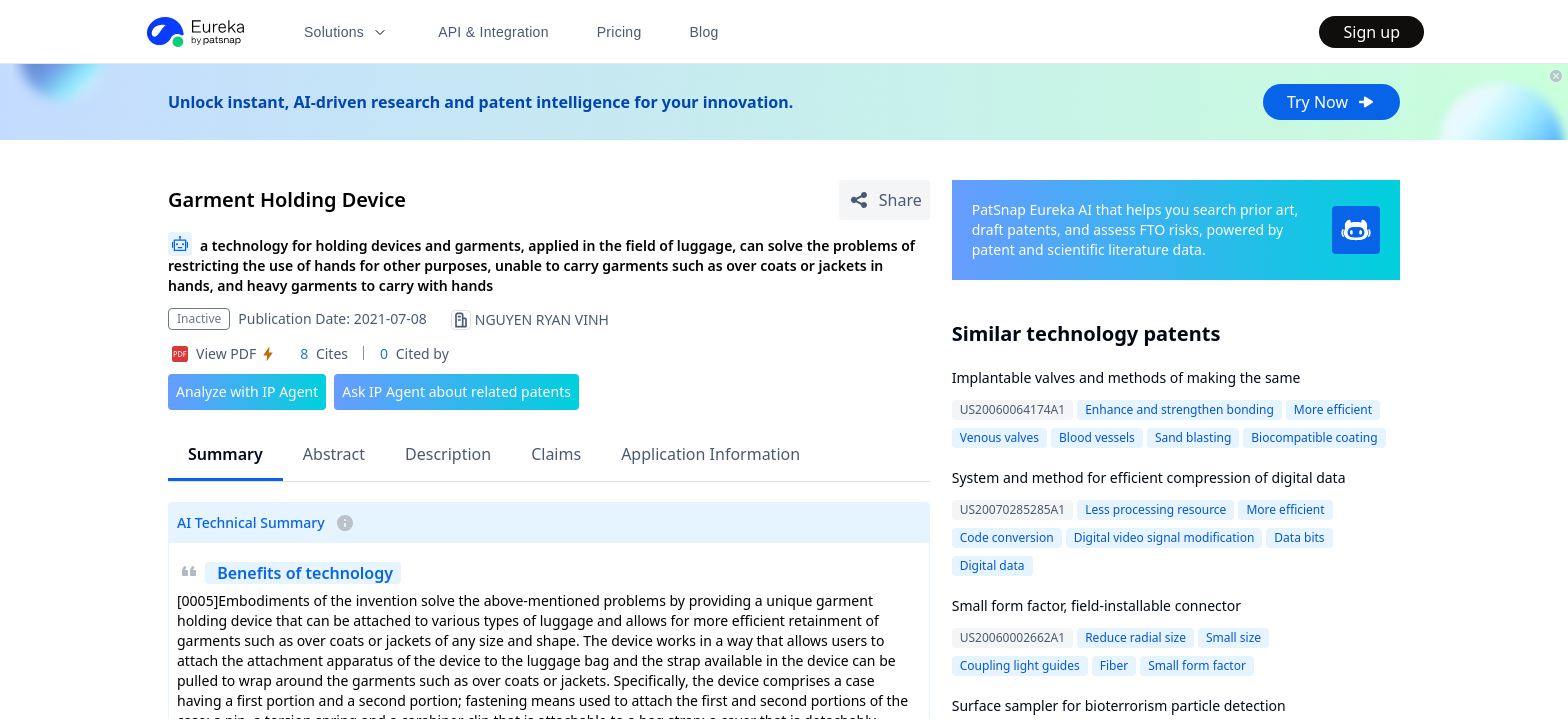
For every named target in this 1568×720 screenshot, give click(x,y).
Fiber (1114, 665)
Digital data (992, 565)
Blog (704, 32)
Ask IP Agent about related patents (456, 391)
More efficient (1333, 409)
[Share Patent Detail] (884, 200)
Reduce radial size (1135, 637)
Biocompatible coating (1314, 437)
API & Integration (493, 32)
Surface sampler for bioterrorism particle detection (1119, 705)
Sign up (1371, 32)
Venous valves (999, 437)
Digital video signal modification (1164, 537)
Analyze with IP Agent (247, 391)
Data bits (1299, 537)
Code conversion (1007, 537)
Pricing (619, 32)
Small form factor (1197, 665)
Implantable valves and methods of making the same (1126, 377)
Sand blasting (1193, 437)
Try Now (1331, 102)
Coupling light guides (1020, 665)
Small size (1233, 637)
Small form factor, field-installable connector (1096, 605)
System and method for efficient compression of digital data (1149, 477)
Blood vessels (1097, 437)
